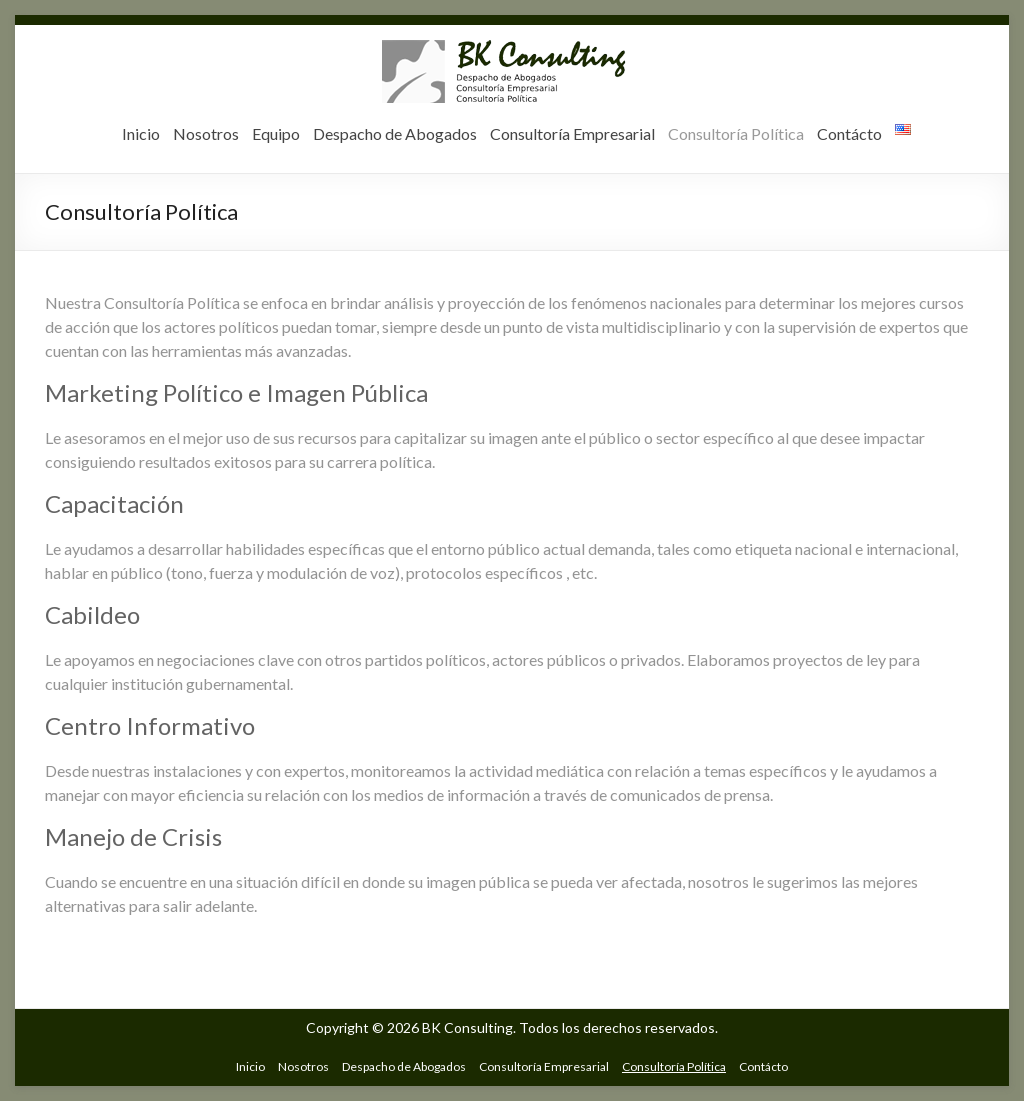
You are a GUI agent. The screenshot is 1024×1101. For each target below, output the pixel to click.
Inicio (141, 133)
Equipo (276, 133)
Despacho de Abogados (395, 133)
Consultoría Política (736, 133)
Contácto (849, 133)
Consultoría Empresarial (572, 133)
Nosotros (206, 133)
